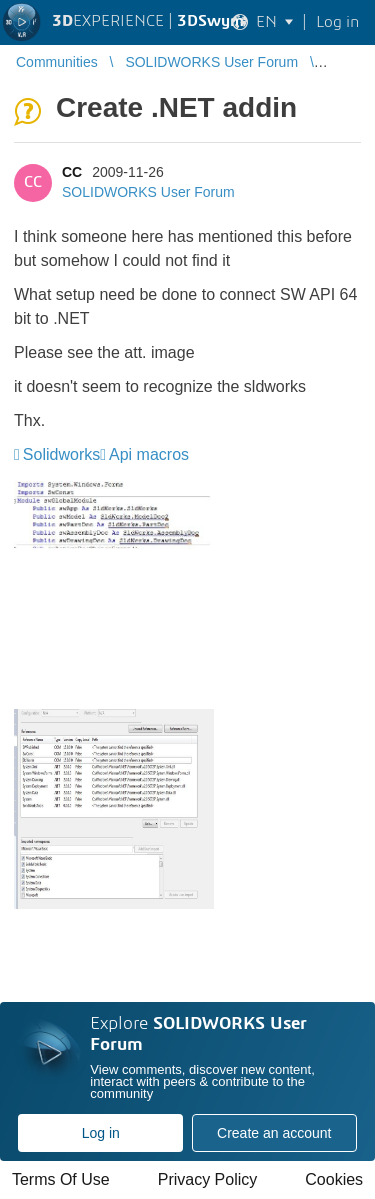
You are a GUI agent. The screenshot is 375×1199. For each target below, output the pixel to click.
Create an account (274, 1133)
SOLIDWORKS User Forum (148, 192)
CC (72, 172)
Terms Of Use (61, 1179)
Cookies (334, 1179)
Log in (101, 1133)
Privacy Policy (208, 1179)
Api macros (149, 454)
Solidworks (61, 454)
